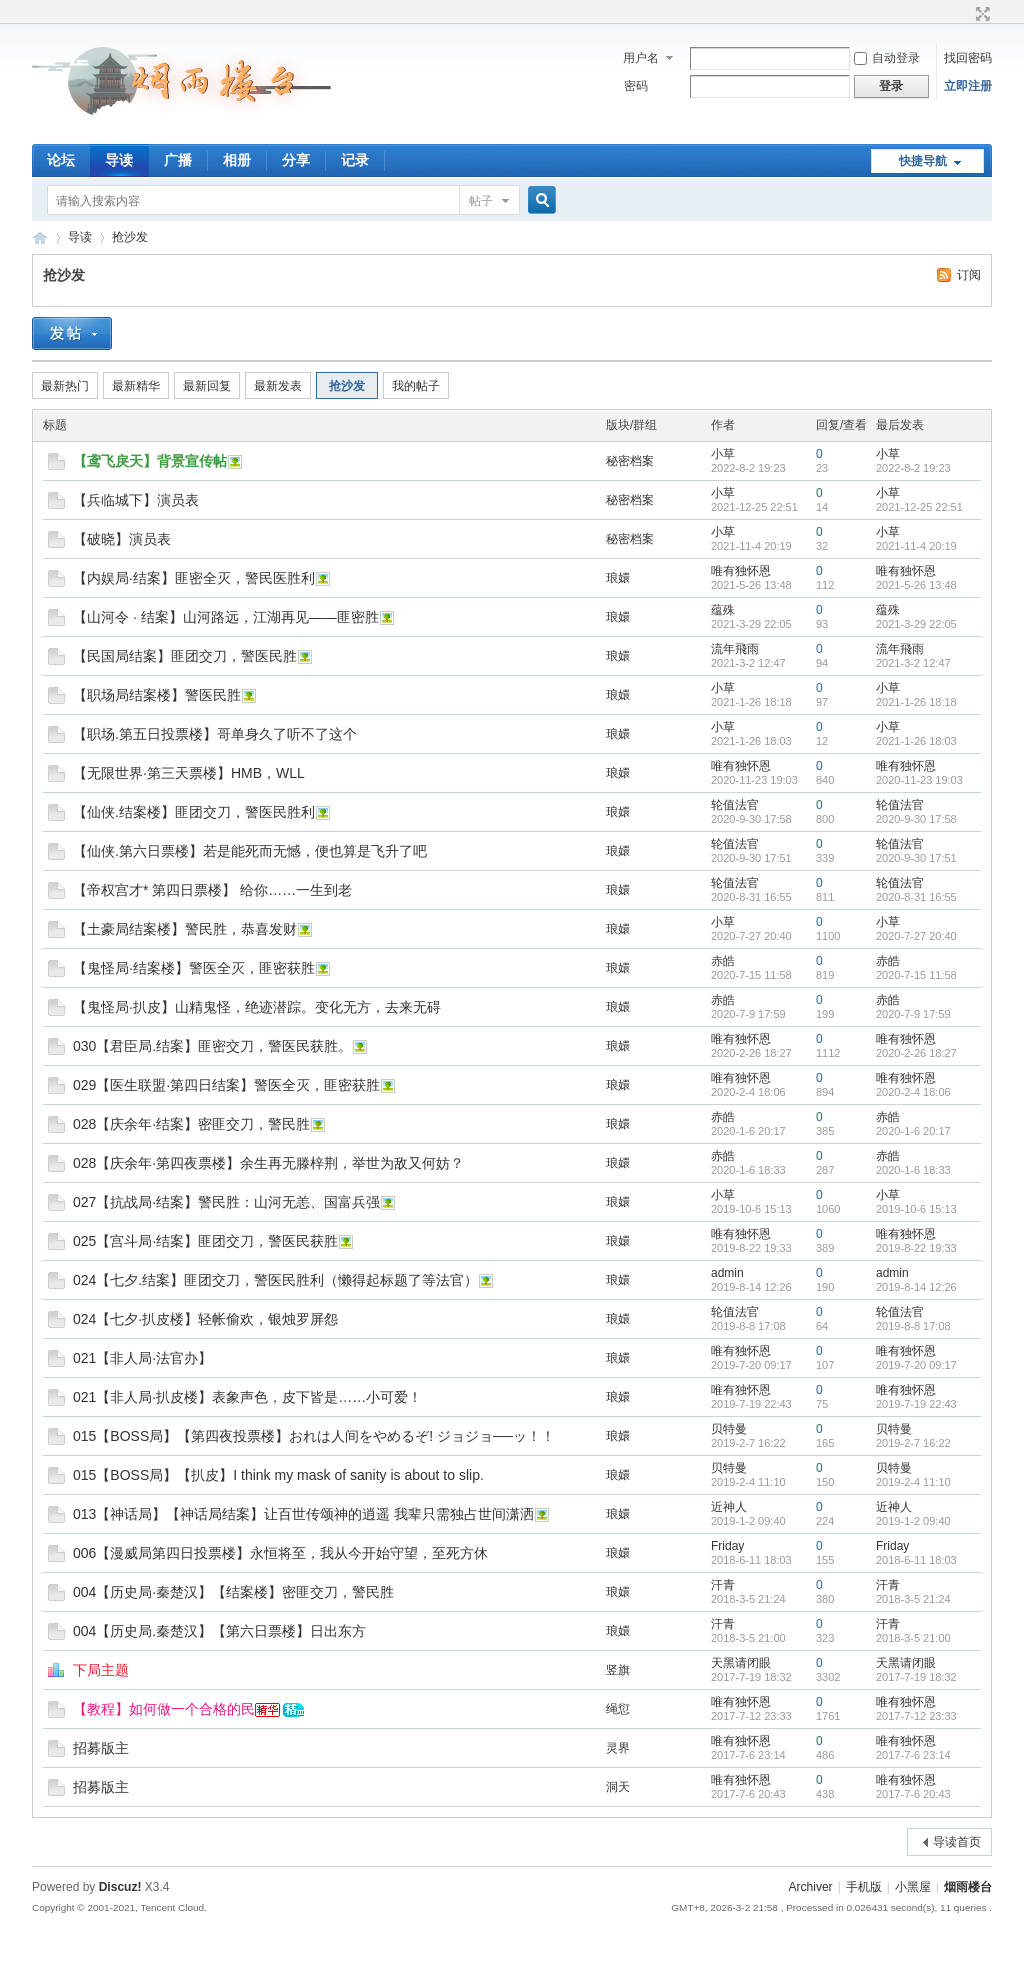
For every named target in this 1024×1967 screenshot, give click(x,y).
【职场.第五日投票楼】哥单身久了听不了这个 (215, 734)
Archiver (811, 1887)
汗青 (723, 1585)
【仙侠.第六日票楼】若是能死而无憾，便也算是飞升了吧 (250, 851)
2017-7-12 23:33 (916, 1716)
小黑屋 (913, 1887)
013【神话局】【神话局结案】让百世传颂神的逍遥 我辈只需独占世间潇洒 (303, 1514)
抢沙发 (130, 237)
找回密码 (968, 58)
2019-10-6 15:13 (916, 1209)
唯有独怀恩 (741, 571)
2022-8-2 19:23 (913, 468)
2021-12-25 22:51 (919, 507)
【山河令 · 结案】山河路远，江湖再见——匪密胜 (226, 617)
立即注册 (968, 86)
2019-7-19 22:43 (916, 1404)
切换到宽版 (980, 14)
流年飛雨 (735, 649)
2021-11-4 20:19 (916, 546)
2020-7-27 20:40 (916, 936)
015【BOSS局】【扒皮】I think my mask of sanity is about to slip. (278, 1475)
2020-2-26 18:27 (916, 1053)
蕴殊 (723, 610)
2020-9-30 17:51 (916, 858)
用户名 (641, 58)
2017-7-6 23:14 (913, 1755)
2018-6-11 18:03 (916, 1560)
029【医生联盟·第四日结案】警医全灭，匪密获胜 (226, 1085)
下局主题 (101, 1670)
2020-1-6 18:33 (913, 1170)
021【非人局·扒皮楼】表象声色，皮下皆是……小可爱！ (247, 1397)
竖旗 (618, 1670)
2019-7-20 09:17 (916, 1365)
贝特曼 (729, 1429)
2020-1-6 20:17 (913, 1131)
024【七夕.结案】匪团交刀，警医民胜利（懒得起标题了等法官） (275, 1280)
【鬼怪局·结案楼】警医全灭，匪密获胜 (194, 968)
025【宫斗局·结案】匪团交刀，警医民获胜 (205, 1241)
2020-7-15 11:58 (916, 975)
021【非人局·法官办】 (142, 1358)
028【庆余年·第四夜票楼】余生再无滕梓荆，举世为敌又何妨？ (268, 1163)
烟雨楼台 (40, 237)
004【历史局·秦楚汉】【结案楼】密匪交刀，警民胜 (233, 1592)
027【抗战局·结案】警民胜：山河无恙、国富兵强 (226, 1202)
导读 (119, 160)
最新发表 (278, 386)
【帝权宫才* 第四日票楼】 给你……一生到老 (212, 890)
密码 (636, 86)
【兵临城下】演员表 (136, 500)
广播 (178, 160)
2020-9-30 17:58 (916, 819)
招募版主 (101, 1748)
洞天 (618, 1787)
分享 (296, 160)
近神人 (729, 1507)
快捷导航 (923, 161)
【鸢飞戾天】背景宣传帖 (150, 461)
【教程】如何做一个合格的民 (164, 1709)
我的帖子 (416, 386)
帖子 (481, 201)
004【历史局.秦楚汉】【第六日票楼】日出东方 (219, 1631)
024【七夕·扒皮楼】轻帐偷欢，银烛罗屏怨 (205, 1319)
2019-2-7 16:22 (913, 1443)
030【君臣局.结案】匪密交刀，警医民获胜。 (212, 1046)
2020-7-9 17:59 (913, 1014)
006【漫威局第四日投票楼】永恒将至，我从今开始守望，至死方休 (280, 1553)
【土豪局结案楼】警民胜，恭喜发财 (185, 929)
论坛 (61, 160)
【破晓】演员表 (122, 539)
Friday (727, 1546)
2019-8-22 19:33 (916, 1248)
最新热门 (65, 386)
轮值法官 (735, 805)
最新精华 (136, 386)
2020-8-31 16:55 (916, 897)
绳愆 (618, 1709)
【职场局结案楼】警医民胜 (157, 695)
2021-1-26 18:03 (916, 741)
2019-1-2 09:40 (913, 1521)
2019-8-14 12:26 (916, 1287)
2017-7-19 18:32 (916, 1677)
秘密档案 (630, 461)
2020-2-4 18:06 (913, 1092)
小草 (723, 454)
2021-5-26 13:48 (916, 585)
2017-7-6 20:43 (913, 1794)
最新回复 (207, 386)
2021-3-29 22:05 (916, 624)
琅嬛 (618, 578)
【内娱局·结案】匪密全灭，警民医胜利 (194, 578)
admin (727, 1273)
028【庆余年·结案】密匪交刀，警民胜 (191, 1124)
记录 (355, 160)
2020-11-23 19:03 (919, 780)
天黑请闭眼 (741, 1663)
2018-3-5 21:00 (913, 1638)
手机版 (864, 1887)
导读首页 (957, 1842)
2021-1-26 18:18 (916, 702)
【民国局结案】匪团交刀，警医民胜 (185, 656)
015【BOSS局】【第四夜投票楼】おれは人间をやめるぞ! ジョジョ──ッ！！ (314, 1436)
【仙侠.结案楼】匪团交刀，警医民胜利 (194, 812)
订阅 (969, 275)
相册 (237, 160)
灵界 (618, 1748)
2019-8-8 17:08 (913, 1326)
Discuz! (120, 1887)
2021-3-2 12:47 (913, 663)
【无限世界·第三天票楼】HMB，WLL (189, 773)
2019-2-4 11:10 (913, 1482)
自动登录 (887, 58)
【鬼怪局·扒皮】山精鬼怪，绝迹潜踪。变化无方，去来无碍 (257, 1007)
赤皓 (723, 961)
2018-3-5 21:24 (913, 1599)
